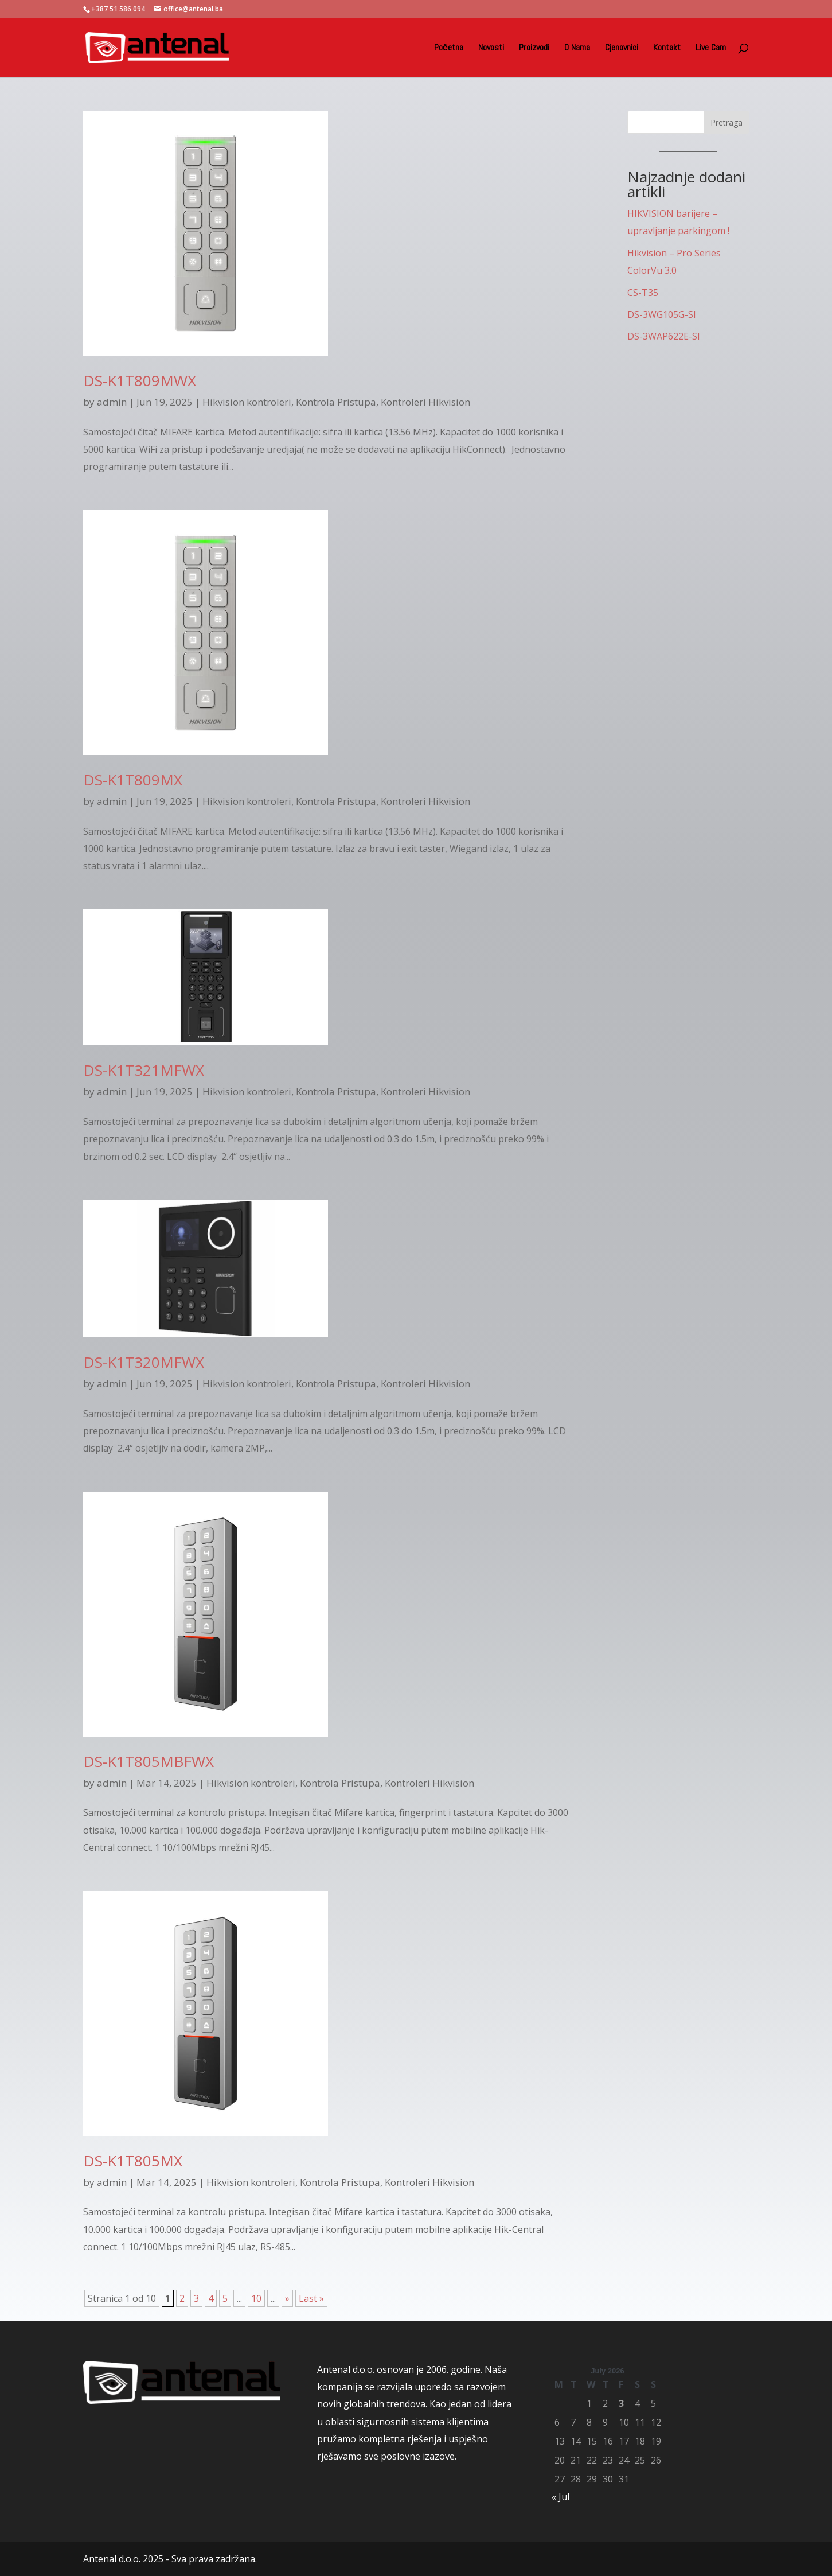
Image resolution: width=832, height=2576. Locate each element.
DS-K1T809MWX (139, 380)
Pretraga (726, 122)
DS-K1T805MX (132, 2160)
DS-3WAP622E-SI (663, 336)
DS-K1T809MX (132, 779)
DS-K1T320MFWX (143, 1362)
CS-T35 (642, 292)
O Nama (577, 48)
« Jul (560, 2497)
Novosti (491, 48)
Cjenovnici (621, 48)
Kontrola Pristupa (336, 401)
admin (112, 401)
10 (256, 2298)
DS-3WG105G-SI (661, 314)
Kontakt (667, 48)
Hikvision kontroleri (246, 401)
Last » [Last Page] (311, 2298)
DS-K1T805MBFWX (148, 1761)
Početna (448, 48)
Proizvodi (534, 48)
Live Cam (711, 48)
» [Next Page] (287, 2298)
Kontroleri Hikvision (425, 401)
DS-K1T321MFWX (143, 1070)
